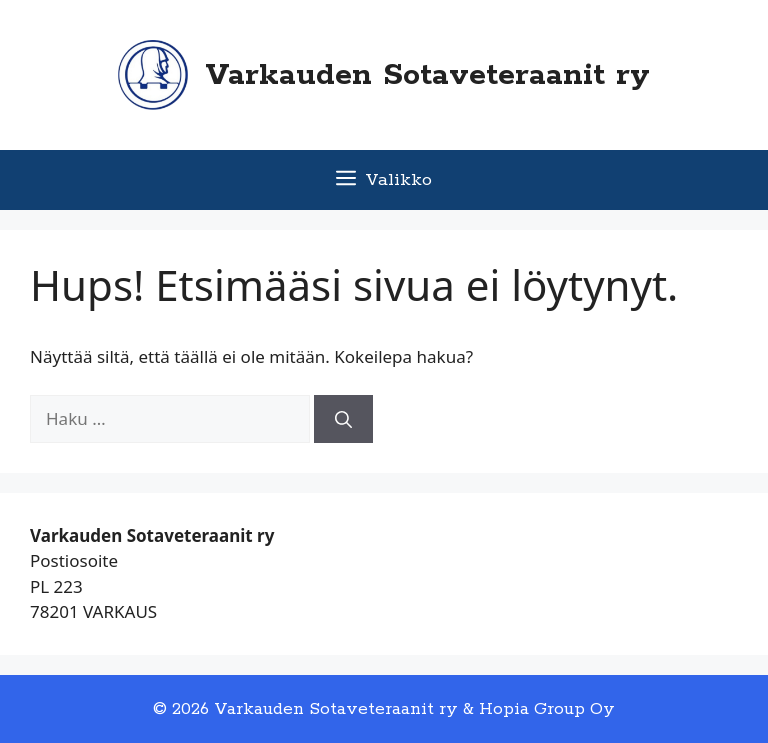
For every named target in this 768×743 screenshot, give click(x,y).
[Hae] (343, 419)
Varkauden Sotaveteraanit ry (427, 75)
